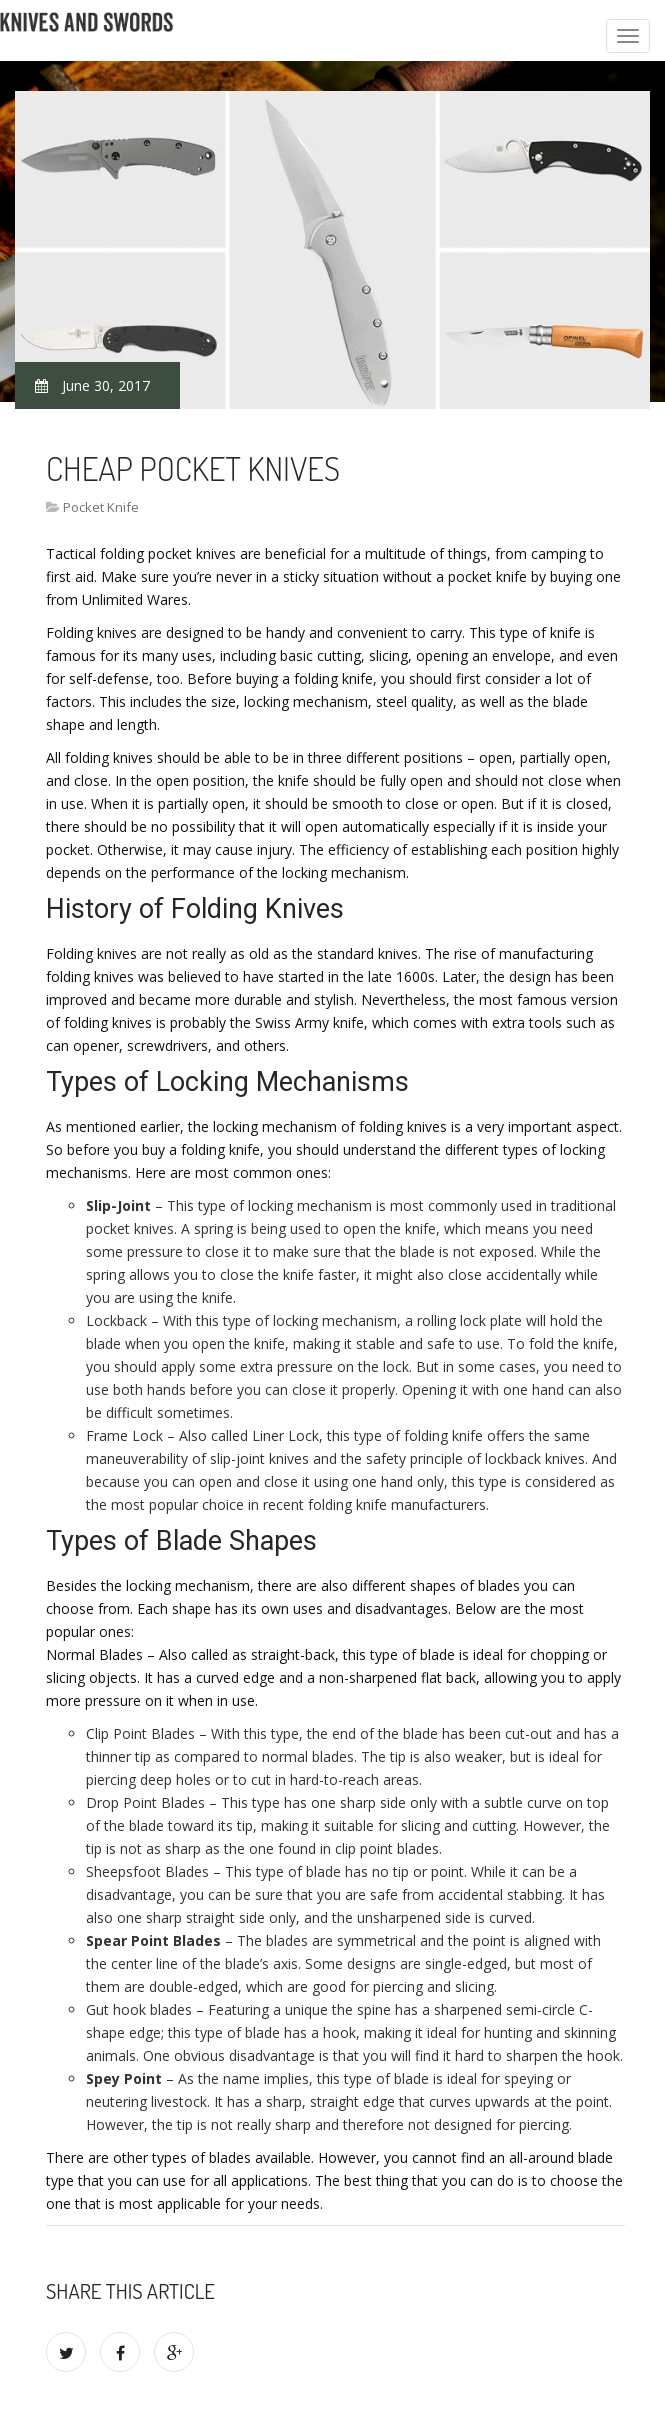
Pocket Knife (101, 507)
